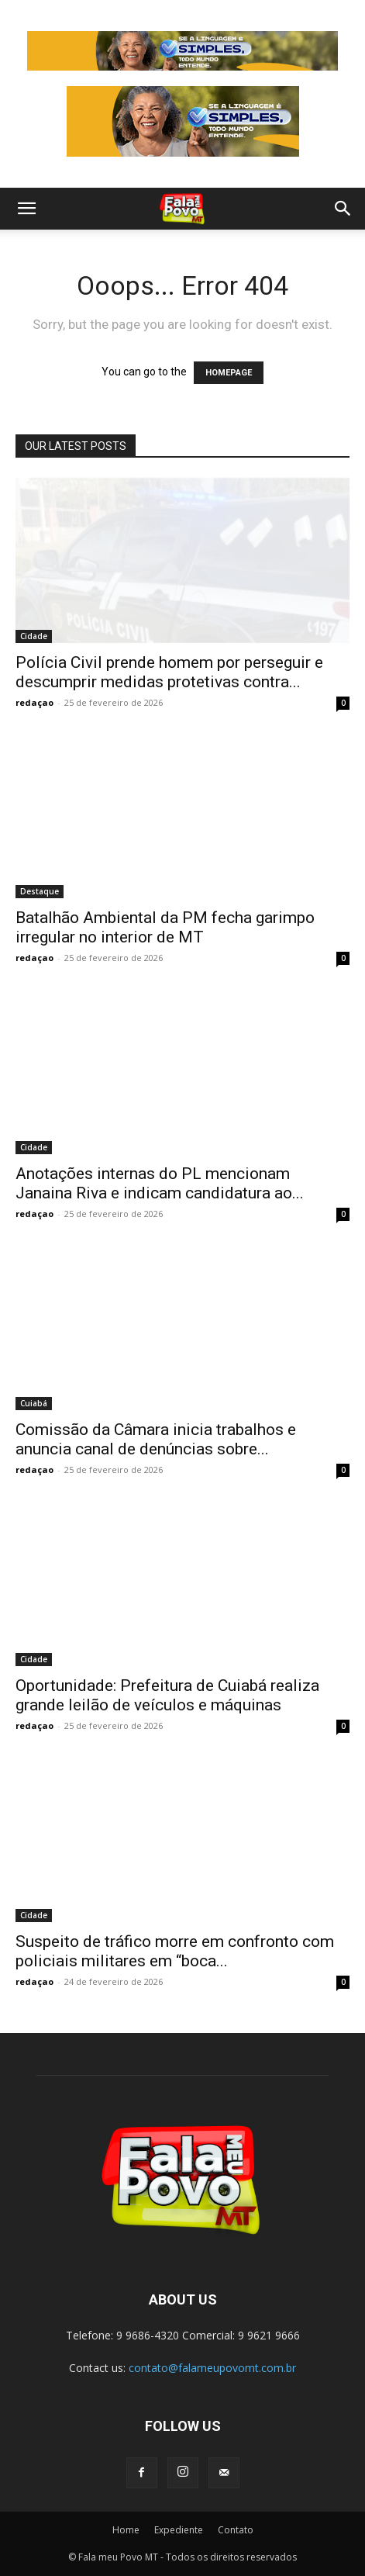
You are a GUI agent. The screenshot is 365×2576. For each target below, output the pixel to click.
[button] (26, 209)
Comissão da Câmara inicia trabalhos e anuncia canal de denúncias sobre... (155, 1439)
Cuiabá (33, 1403)
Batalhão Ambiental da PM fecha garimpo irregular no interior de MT (165, 927)
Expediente (178, 2529)
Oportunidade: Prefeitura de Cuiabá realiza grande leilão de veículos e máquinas (167, 1695)
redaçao (34, 702)
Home (125, 2529)
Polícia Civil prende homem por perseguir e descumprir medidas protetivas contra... (169, 672)
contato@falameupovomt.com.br (212, 2367)
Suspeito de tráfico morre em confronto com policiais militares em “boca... (174, 1951)
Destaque (39, 891)
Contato (235, 2529)
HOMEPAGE (228, 373)
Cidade (33, 636)
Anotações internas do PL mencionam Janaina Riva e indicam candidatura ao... (159, 1183)
